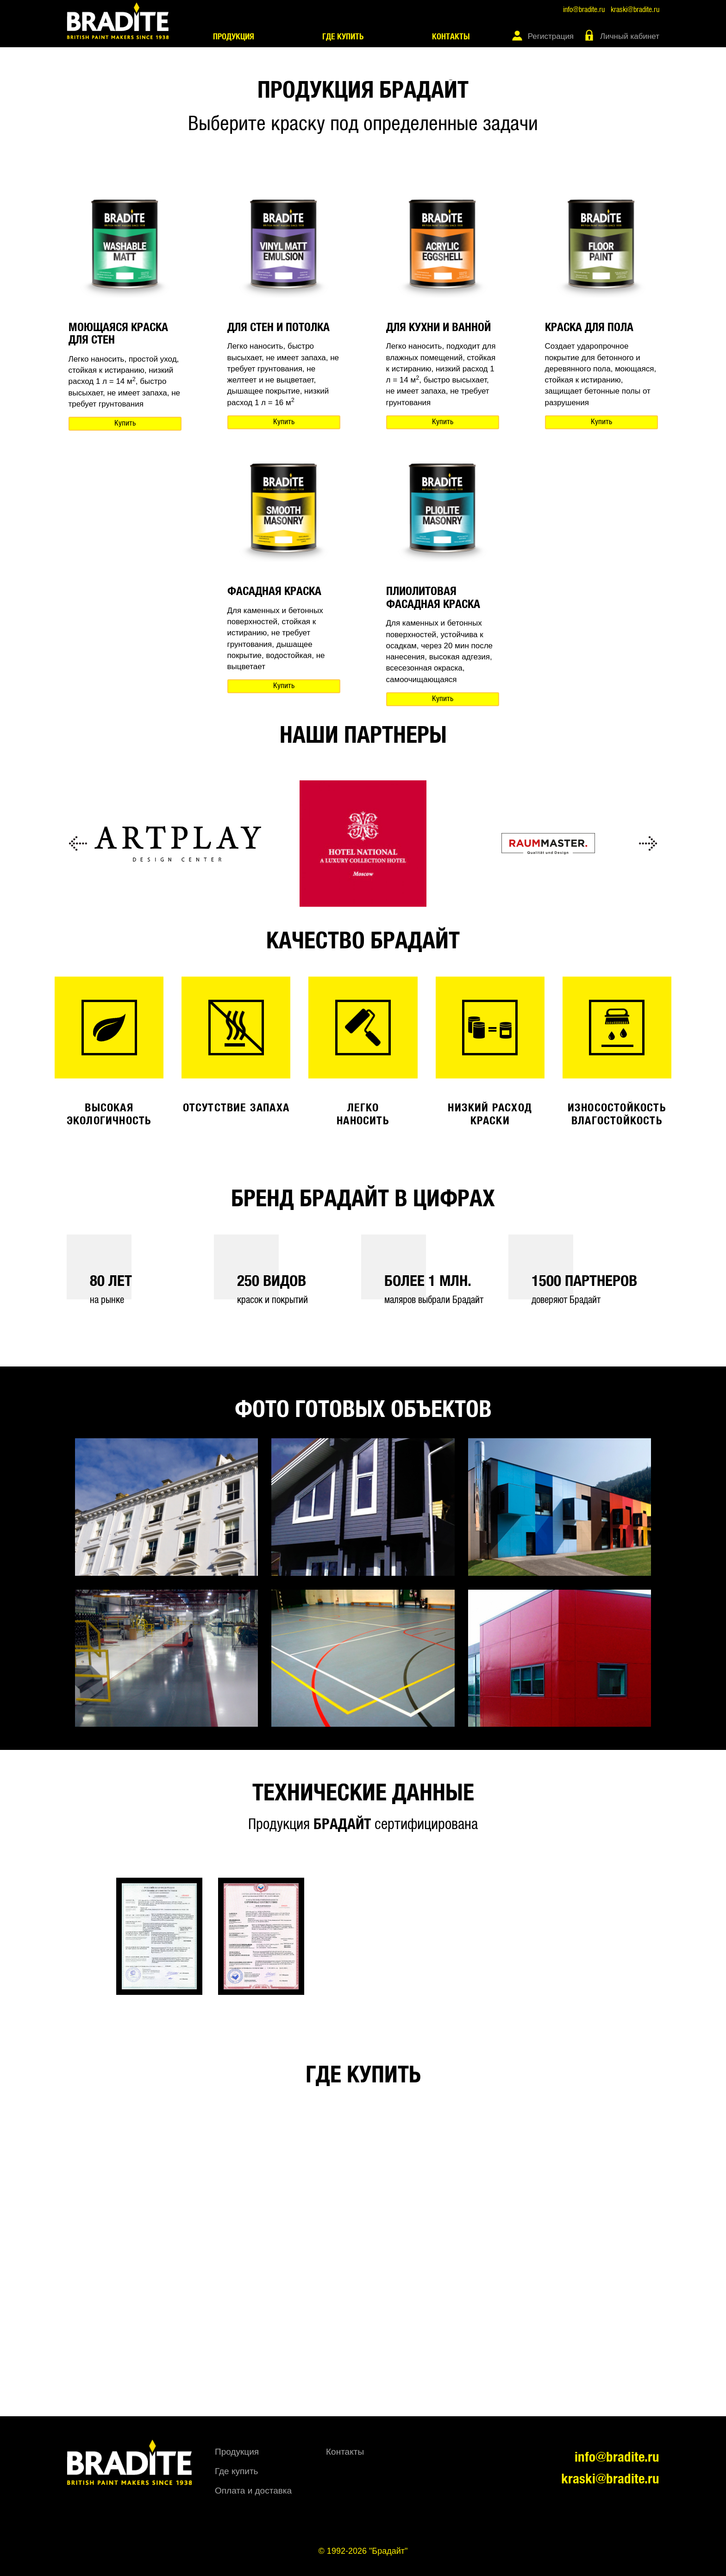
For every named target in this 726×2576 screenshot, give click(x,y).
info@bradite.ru (584, 9)
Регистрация (551, 36)
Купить (125, 423)
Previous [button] (78, 843)
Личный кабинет (629, 36)
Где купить (342, 37)
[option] (177, 843)
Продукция (233, 37)
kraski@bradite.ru (635, 9)
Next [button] (647, 843)
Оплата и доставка (253, 2490)
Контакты (451, 37)
